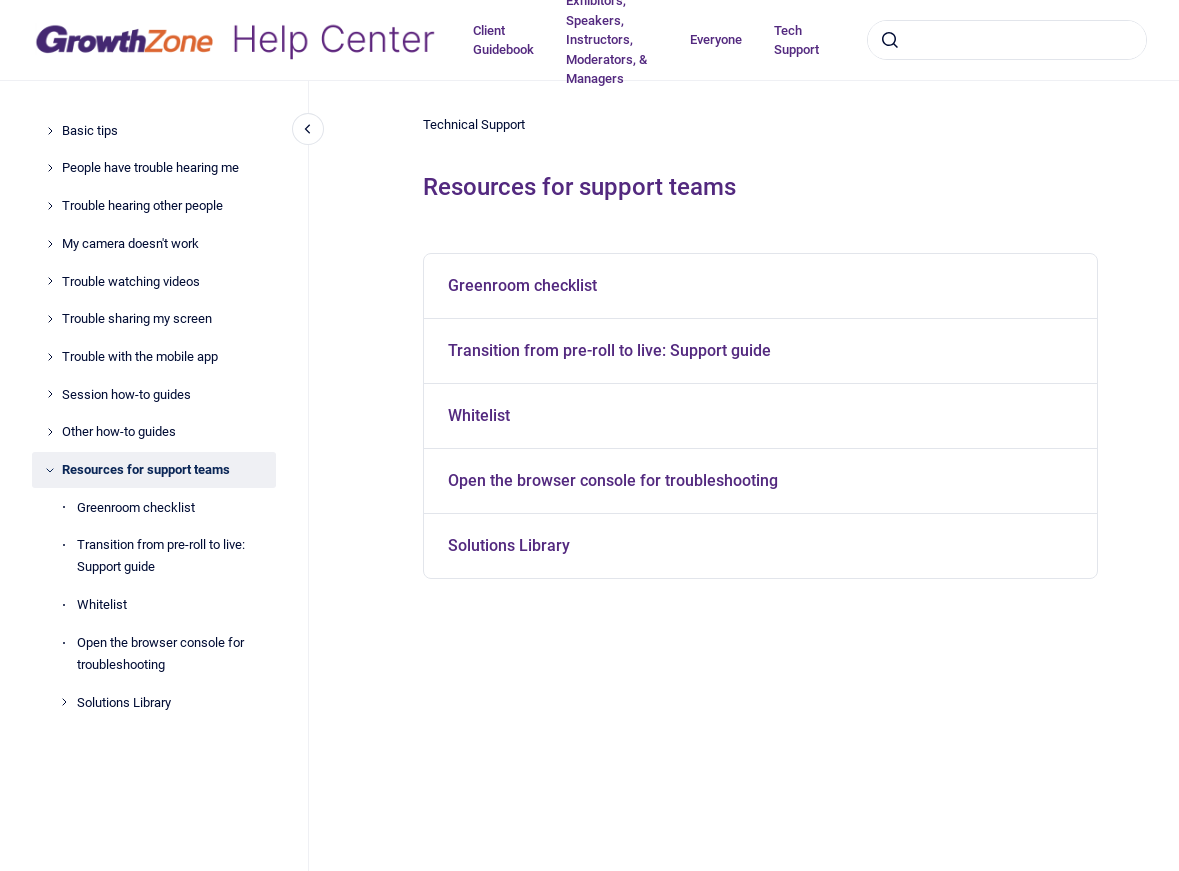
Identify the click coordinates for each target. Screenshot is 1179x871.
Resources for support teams (146, 469)
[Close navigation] (308, 129)
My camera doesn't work (130, 243)
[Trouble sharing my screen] (50, 319)
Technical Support (474, 124)
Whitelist (102, 604)
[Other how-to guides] (50, 432)
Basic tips (90, 130)
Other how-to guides (119, 431)
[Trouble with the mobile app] (50, 357)
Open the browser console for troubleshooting (160, 653)
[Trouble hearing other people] (50, 206)
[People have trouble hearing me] (50, 168)
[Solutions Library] (64, 702)
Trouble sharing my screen (137, 318)
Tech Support (796, 40)
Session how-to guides (126, 394)
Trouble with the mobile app (140, 356)
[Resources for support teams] (50, 470)
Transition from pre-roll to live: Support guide (161, 555)
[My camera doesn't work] (50, 244)
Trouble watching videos (131, 281)
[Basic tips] (50, 131)
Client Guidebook (503, 40)
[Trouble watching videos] (50, 281)
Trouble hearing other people (142, 205)
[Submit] (890, 40)
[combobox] (1007, 40)
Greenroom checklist (136, 507)
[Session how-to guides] (50, 394)
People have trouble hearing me (150, 167)
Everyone (716, 39)
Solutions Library (124, 702)
